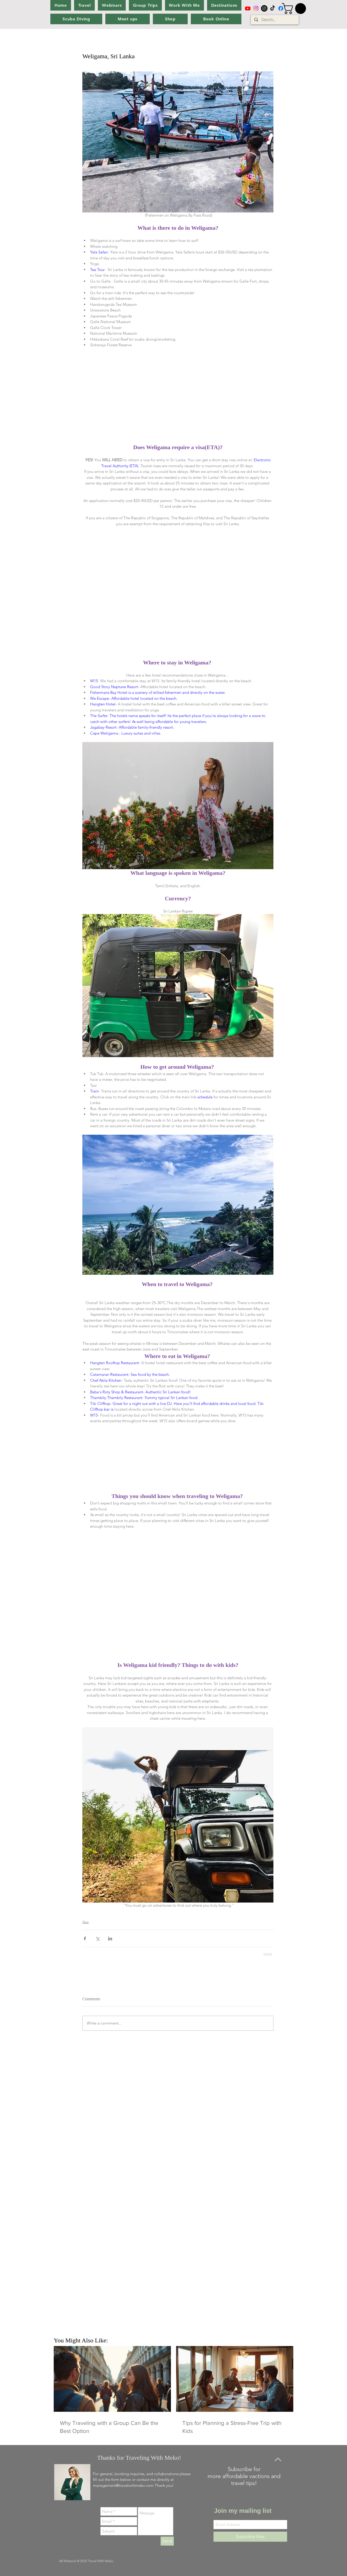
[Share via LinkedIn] (110, 1938)
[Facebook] (281, 8)
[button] (295, 8)
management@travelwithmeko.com (123, 2485)
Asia (85, 1922)
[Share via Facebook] (84, 1938)
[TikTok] (272, 8)
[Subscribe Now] (250, 2537)
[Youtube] (248, 8)
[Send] (167, 2541)
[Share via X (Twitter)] (97, 1938)
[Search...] (274, 20)
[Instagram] (256, 8)
